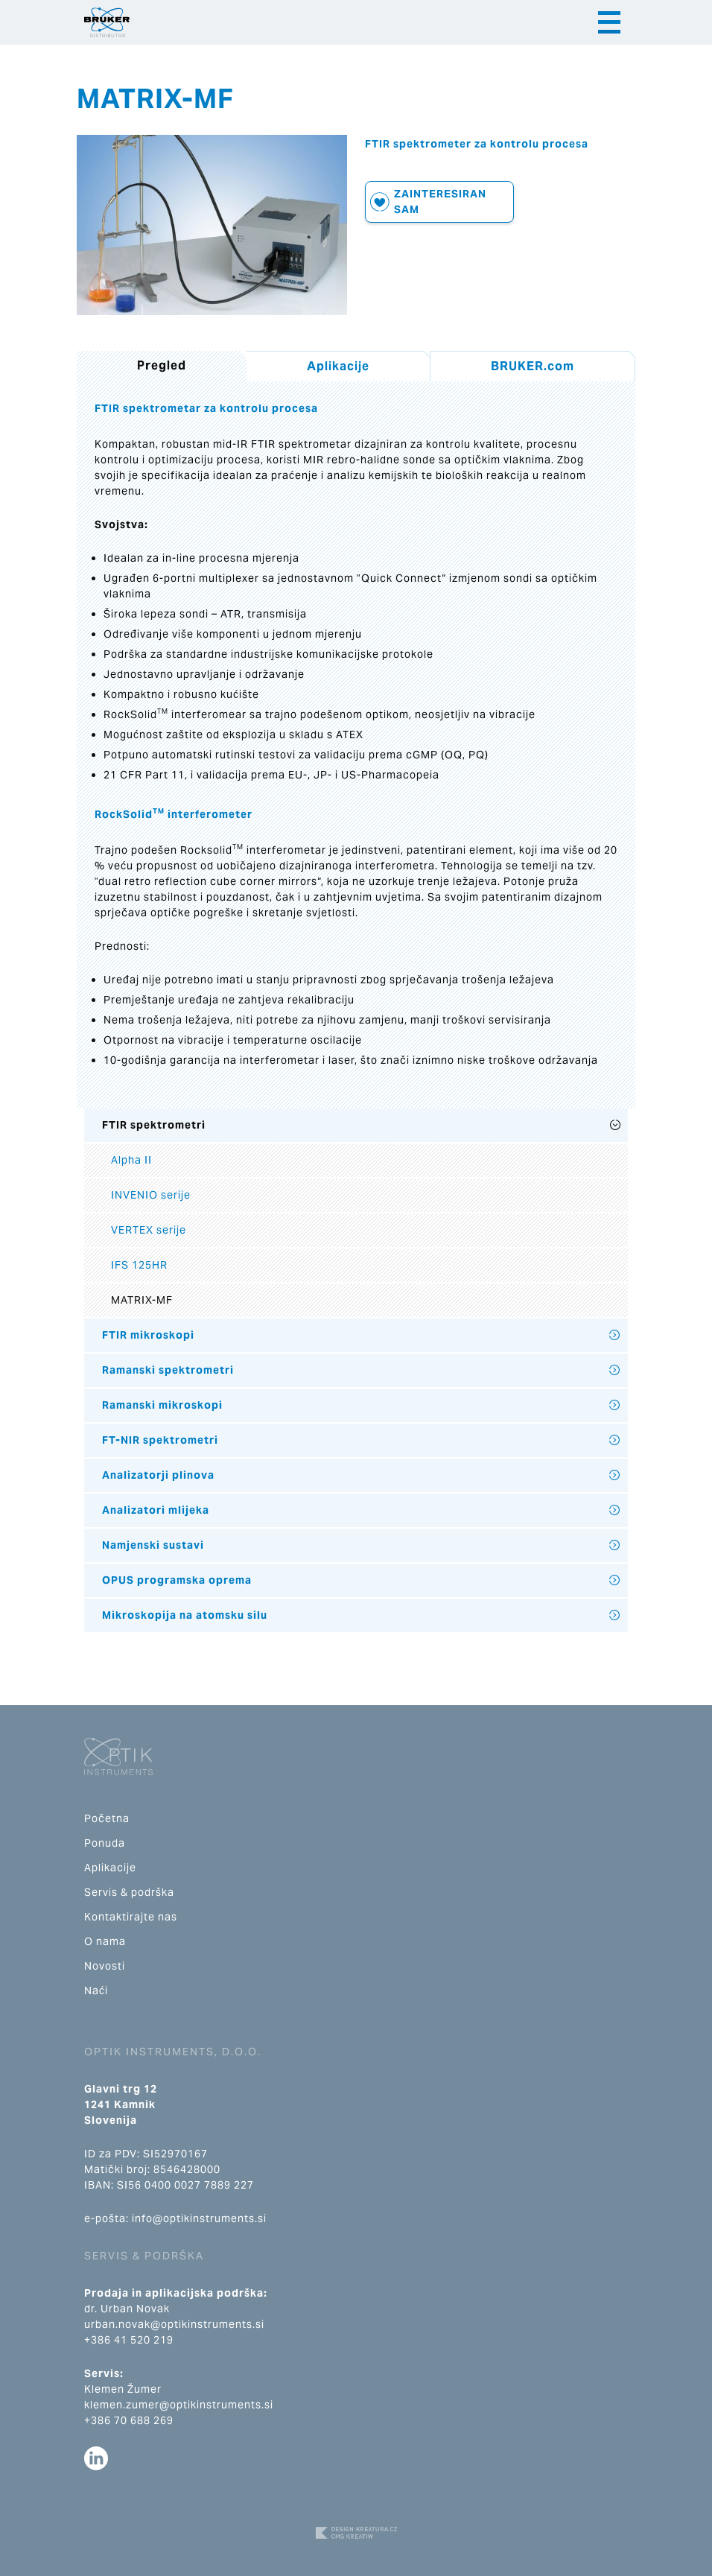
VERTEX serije (148, 1230)
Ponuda (104, 1843)
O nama (105, 1941)
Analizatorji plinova (158, 1475)
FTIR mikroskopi (148, 1335)
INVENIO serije (151, 1195)
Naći (96, 1990)
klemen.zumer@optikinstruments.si (178, 2404)
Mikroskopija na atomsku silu (184, 1615)
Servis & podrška (129, 1892)
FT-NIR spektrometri (160, 1440)
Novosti (104, 1966)
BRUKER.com (532, 366)
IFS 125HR (139, 1265)
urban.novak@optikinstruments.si (174, 2324)
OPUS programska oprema (177, 1580)
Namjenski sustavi (153, 1545)
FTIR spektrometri (154, 1125)
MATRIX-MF (142, 1300)
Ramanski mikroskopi (162, 1405)
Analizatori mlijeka (155, 1510)
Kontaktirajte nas (130, 1916)
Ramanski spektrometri (168, 1370)
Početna (107, 1818)
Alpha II (131, 1160)
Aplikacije (338, 366)
